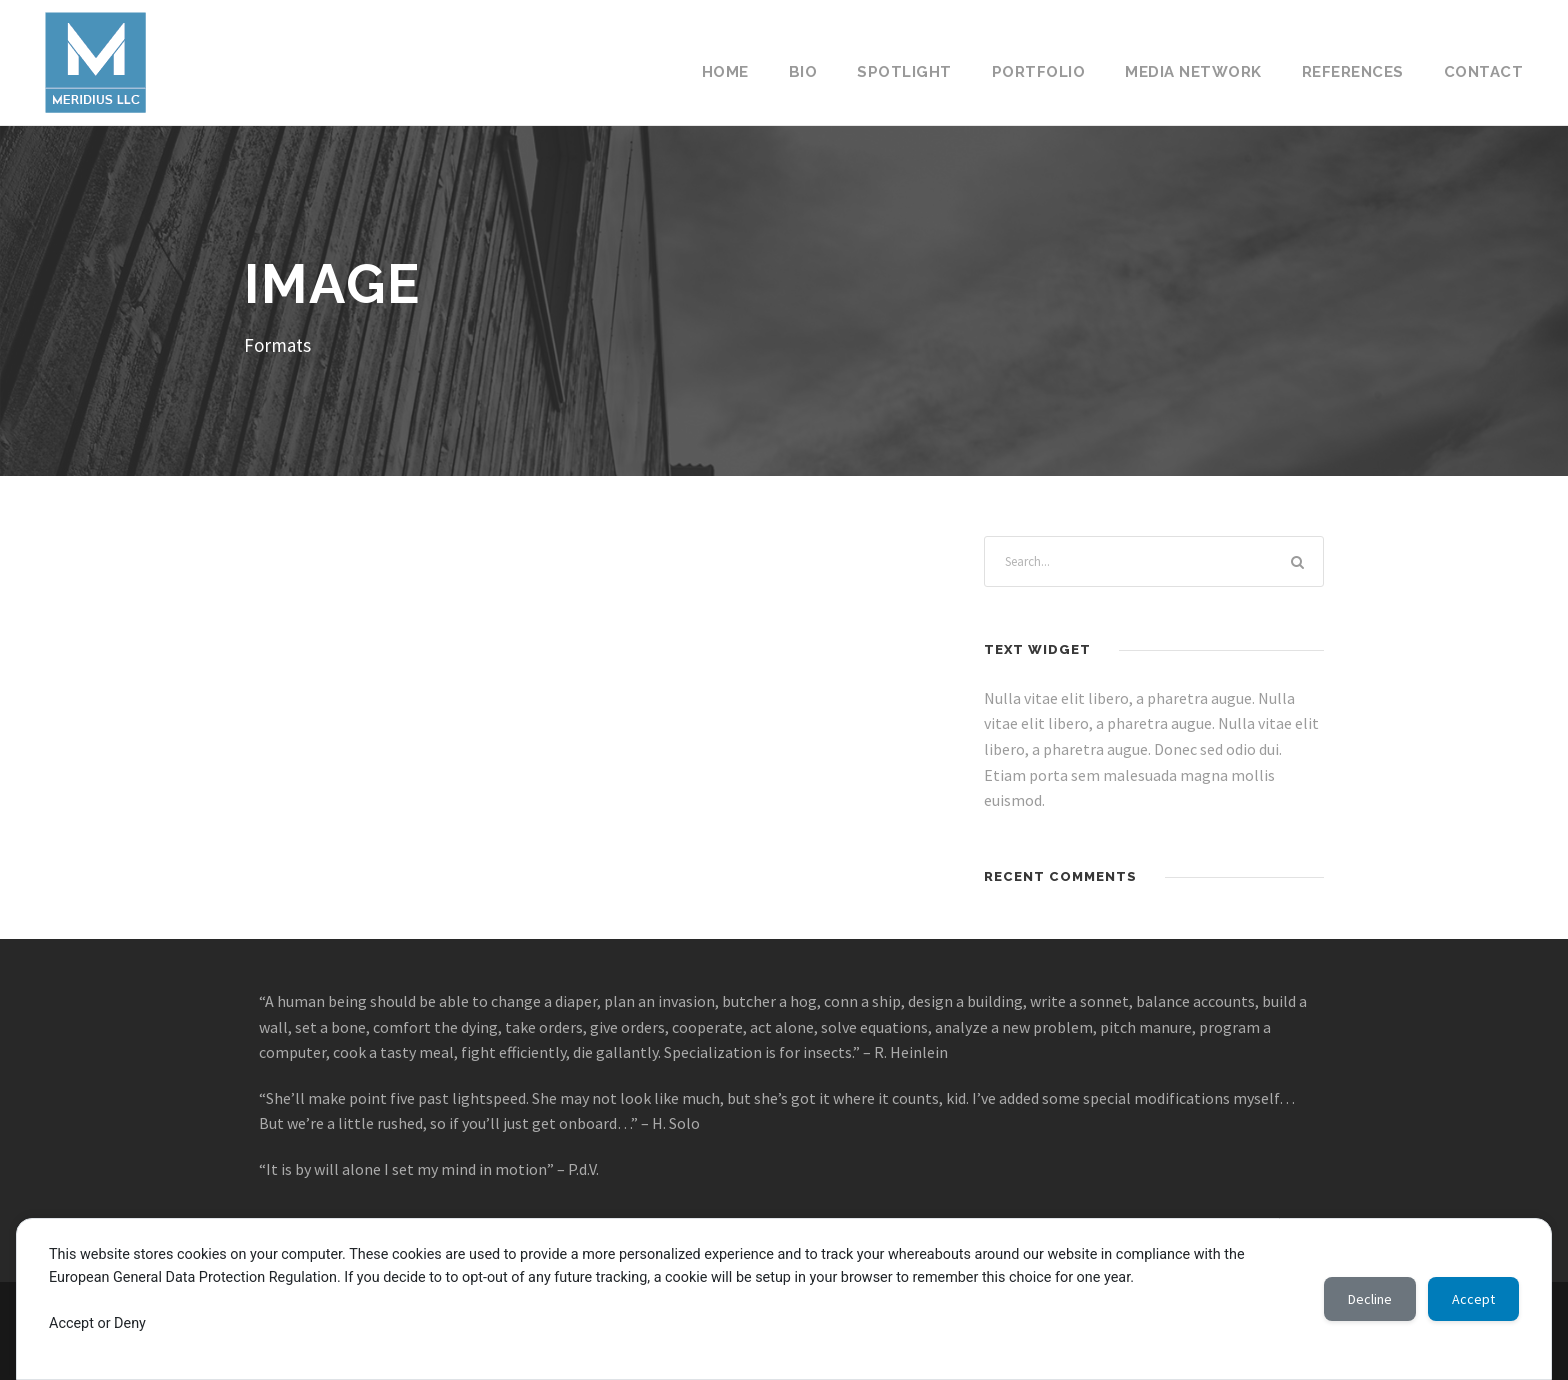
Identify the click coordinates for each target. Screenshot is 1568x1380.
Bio (803, 72)
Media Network (1193, 72)
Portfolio (1039, 72)
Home (725, 72)
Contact (1484, 72)
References (1353, 72)
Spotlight (904, 72)
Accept (1473, 1299)
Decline (1370, 1299)
